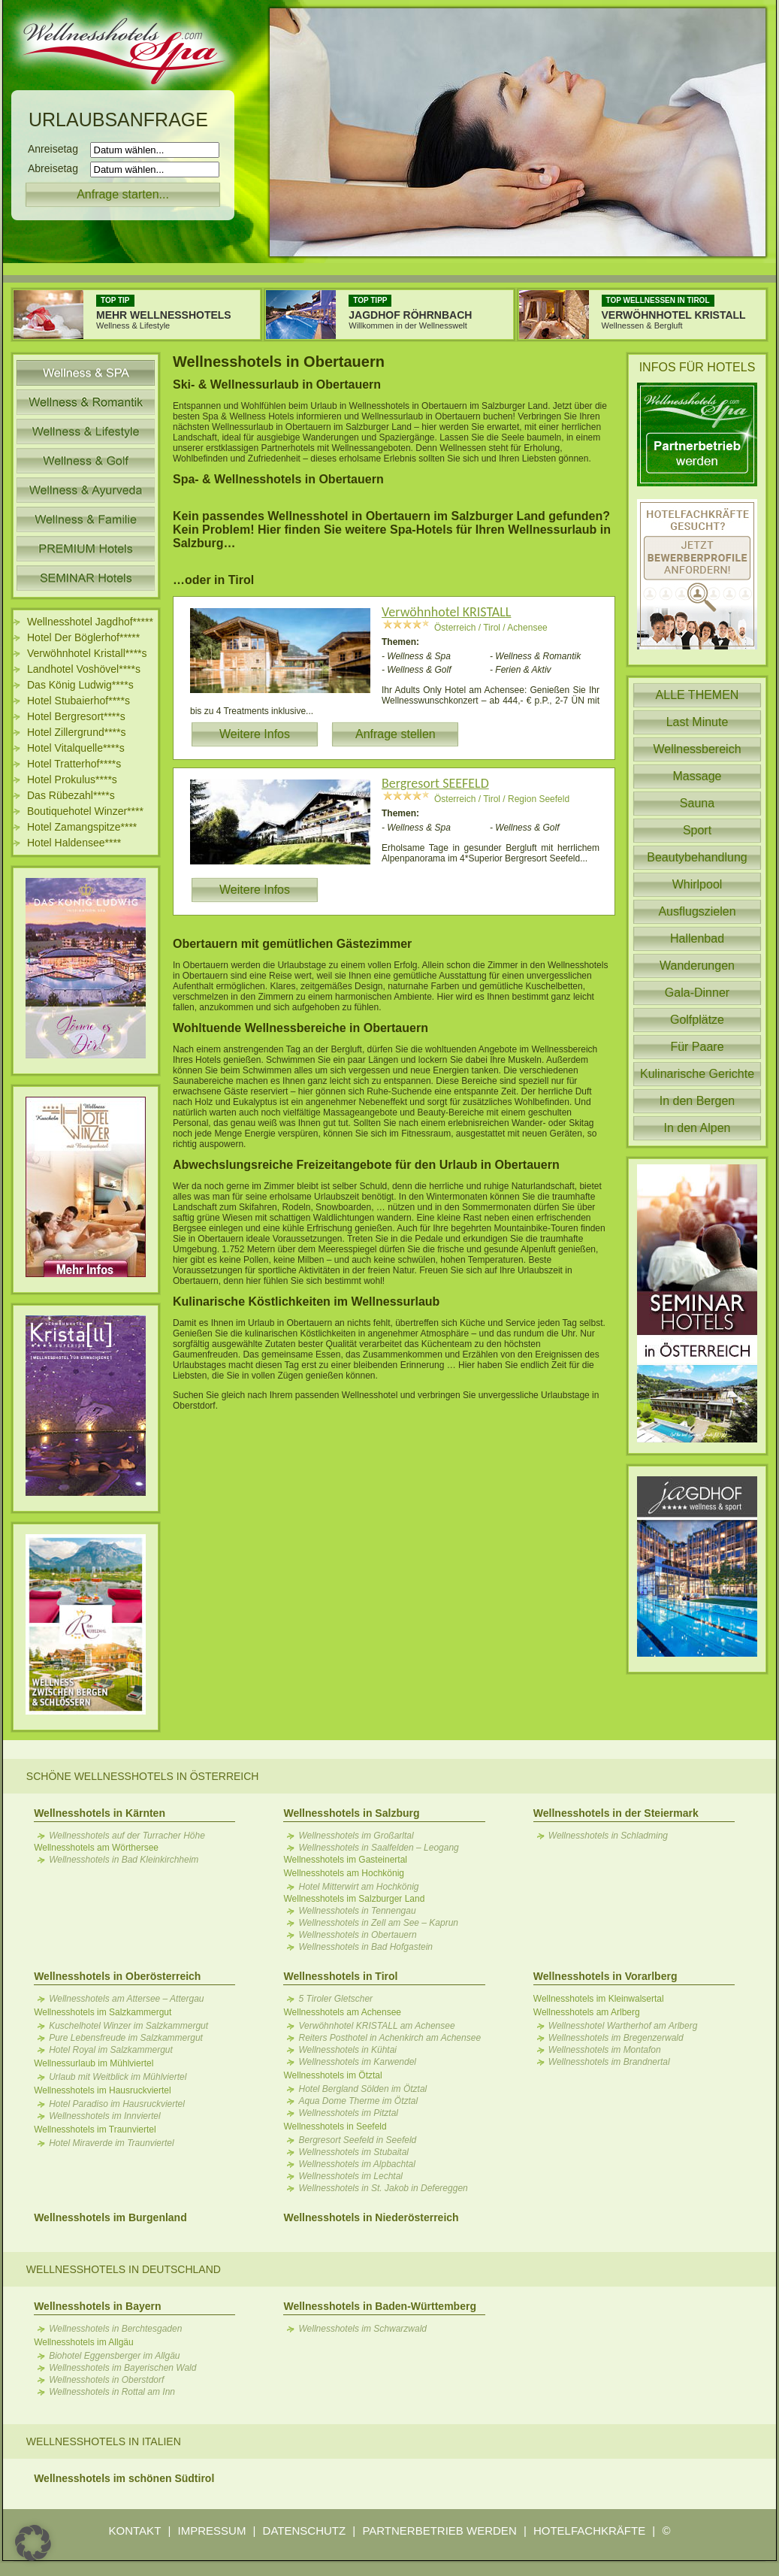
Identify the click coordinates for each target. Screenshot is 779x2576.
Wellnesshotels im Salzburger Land (353, 1898)
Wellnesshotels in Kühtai (347, 2050)
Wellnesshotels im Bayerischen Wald (122, 2368)
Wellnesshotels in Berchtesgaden (115, 2328)
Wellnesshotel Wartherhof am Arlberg (623, 2026)
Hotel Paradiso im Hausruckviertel (117, 2104)
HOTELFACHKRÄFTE (589, 2530)
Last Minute (697, 722)
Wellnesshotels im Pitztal (348, 2113)
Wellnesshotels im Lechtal (350, 2176)
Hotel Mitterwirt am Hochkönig (358, 1886)
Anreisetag (57, 149)
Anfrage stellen (395, 734)
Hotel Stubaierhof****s (78, 701)
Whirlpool (697, 884)
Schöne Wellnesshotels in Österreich (142, 1776)
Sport (697, 830)
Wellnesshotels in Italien (103, 2441)
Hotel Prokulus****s (72, 779)
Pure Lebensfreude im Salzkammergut (126, 2038)
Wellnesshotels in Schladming (608, 1835)
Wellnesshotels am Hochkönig (343, 1873)
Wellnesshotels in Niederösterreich (370, 2217)
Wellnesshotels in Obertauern (357, 1935)
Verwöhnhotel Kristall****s (87, 653)
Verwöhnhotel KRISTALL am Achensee (376, 2026)
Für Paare (696, 1046)
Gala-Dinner (697, 992)
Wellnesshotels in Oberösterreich (117, 1976)
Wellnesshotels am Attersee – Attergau (126, 1998)
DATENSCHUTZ (304, 2530)
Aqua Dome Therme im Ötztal (358, 2101)
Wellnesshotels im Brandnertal (609, 2062)
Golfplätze (697, 1019)
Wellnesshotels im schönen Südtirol (124, 2478)
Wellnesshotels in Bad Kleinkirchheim (123, 1859)
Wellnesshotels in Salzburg (351, 1813)
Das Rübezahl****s (71, 795)
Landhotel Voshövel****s (83, 669)
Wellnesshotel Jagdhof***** (90, 622)
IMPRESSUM (212, 2530)
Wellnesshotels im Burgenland (110, 2217)
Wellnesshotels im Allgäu (84, 2342)
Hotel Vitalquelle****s (76, 748)
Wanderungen (697, 965)
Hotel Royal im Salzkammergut (111, 2050)
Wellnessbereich (697, 749)
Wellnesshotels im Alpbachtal (356, 2164)
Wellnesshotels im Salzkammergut (102, 2012)
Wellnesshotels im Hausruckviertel (102, 2090)
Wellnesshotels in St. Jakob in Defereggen (382, 2188)
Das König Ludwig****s (80, 685)
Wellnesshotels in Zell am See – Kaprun (378, 1923)
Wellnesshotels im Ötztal (332, 2075)
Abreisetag (57, 168)
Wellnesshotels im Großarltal (355, 1835)
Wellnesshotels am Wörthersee (96, 1847)
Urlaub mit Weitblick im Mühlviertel (117, 2077)
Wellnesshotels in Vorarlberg (605, 1976)
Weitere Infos (254, 734)
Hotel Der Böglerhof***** (83, 637)
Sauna (697, 803)
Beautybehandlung (697, 857)
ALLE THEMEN (697, 695)
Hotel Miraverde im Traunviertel (111, 2143)
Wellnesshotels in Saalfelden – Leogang (378, 1847)
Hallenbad (697, 938)
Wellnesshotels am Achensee (342, 2012)
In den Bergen (697, 1100)
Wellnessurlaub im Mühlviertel (93, 2063)
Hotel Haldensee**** (74, 843)
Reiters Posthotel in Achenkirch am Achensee (389, 2038)
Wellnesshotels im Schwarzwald (362, 2328)
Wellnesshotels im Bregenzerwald (616, 2038)
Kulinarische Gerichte (697, 1073)
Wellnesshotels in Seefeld (334, 2126)
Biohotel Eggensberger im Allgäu (114, 2355)
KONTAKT (135, 2530)
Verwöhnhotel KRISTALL (446, 612)
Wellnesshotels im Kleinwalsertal (598, 1998)
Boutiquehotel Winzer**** (85, 811)
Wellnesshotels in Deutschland (123, 2269)
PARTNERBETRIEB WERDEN (439, 2530)
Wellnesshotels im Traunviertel (95, 2129)
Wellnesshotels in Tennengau (356, 1911)
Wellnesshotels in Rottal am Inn (112, 2392)
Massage (697, 776)
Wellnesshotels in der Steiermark (616, 1813)
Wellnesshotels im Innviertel (105, 2116)
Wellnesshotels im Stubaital (353, 2152)
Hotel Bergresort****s (76, 716)
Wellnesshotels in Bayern (97, 2306)
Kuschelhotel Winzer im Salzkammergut (128, 2026)
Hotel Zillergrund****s (76, 732)
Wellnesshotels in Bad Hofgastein (365, 1947)
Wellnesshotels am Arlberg (586, 2012)
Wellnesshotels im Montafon (604, 2050)
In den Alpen (697, 1128)
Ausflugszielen (696, 911)
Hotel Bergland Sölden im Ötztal (362, 2089)
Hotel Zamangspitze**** (82, 827)
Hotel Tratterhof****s (74, 764)
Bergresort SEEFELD (435, 783)
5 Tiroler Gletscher (335, 1998)
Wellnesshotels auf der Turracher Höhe (127, 1835)
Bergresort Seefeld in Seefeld (357, 2140)
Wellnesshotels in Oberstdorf (106, 2380)
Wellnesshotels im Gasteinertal (345, 1859)
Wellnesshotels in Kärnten (99, 1813)
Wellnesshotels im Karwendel (357, 2062)
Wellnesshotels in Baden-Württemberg (379, 2306)
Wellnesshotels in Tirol (340, 1976)
